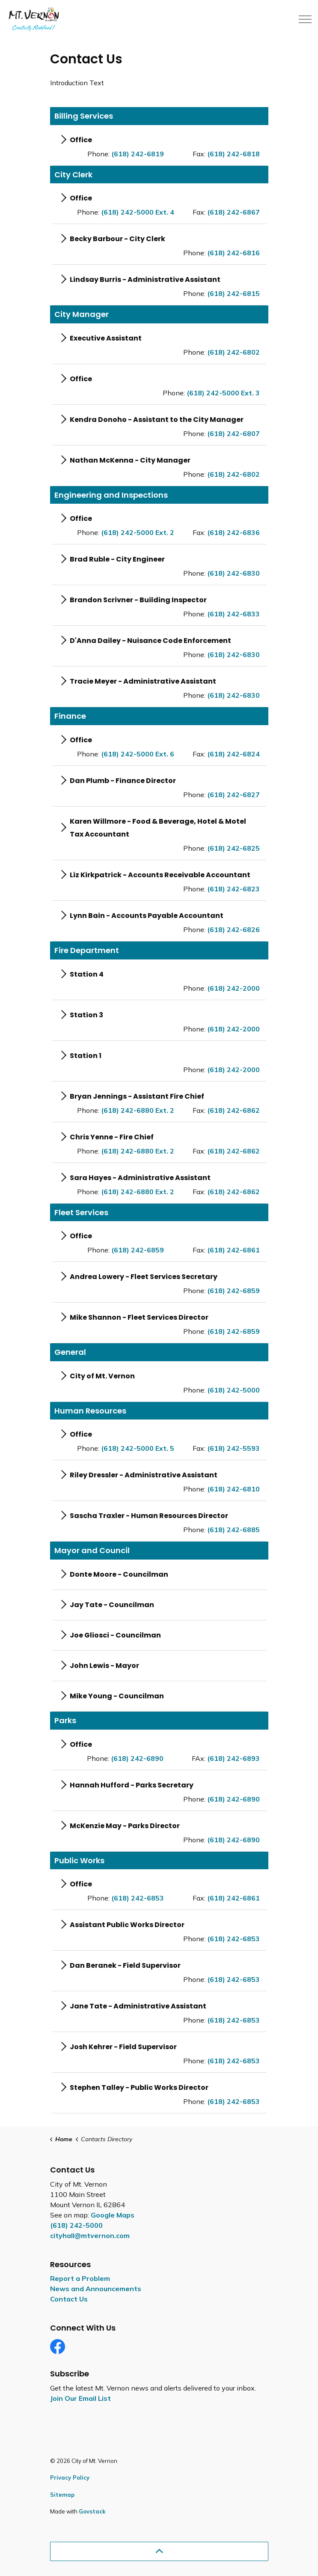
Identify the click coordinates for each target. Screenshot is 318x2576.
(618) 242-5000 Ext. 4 (137, 212)
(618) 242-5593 (233, 1448)
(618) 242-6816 (233, 252)
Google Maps (112, 2215)
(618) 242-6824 (233, 754)
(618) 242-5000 (233, 1390)
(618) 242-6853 (137, 1898)
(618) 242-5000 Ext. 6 (137, 754)
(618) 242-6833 (233, 614)
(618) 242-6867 (233, 212)
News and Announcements (95, 2288)
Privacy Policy (69, 2477)
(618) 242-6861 (233, 1250)
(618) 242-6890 (137, 1758)
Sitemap (62, 2494)
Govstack (92, 2511)
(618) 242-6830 (233, 573)
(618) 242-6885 (233, 1529)
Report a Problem (80, 2278)
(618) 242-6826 (233, 929)
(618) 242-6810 (233, 1489)
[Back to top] (159, 2551)
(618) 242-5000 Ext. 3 (223, 392)
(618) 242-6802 (233, 352)
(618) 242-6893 (233, 1758)
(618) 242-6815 (233, 293)
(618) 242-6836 (233, 532)
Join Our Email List (80, 2398)
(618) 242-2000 (233, 988)
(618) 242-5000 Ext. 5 (137, 1448)
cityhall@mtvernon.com (90, 2235)
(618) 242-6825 (233, 848)
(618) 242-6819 (137, 153)
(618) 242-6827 (233, 794)
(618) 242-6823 (233, 889)
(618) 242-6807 (233, 433)
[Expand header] (305, 19)
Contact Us (69, 2299)
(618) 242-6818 (233, 153)
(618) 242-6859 (137, 1250)
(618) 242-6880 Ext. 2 (137, 1110)
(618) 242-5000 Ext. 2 (137, 532)
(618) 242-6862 (233, 1110)
